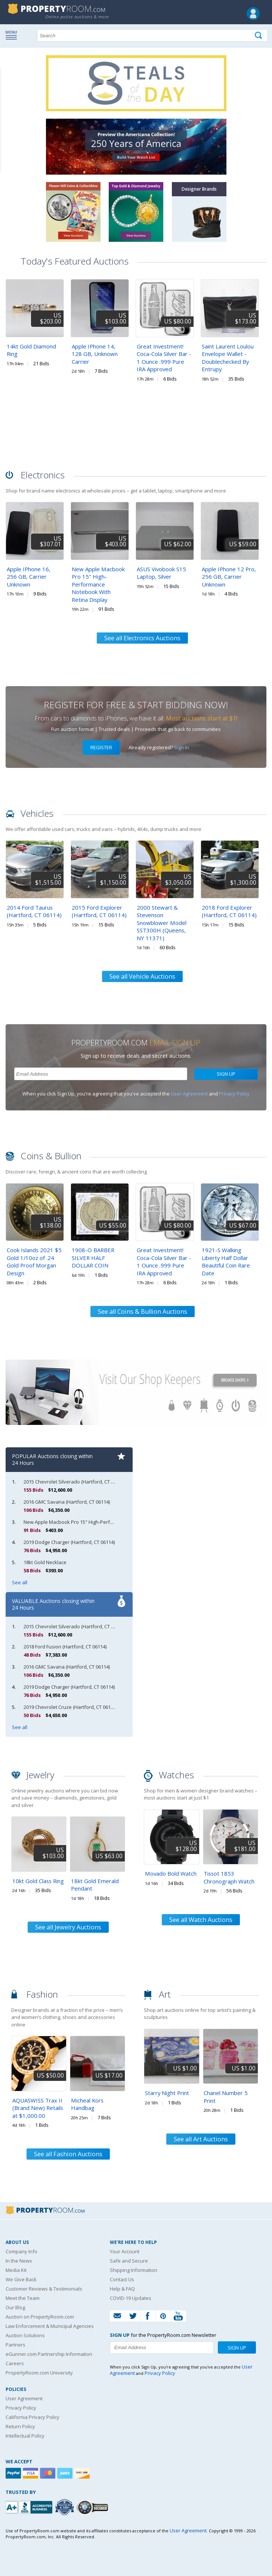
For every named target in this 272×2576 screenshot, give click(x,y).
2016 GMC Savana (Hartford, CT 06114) (67, 1501)
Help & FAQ (122, 2288)
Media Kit (16, 2270)
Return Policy (20, 2426)
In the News (19, 2260)
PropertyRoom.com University (39, 2372)
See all (19, 1582)
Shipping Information (133, 2270)
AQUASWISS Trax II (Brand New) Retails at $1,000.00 (37, 2108)
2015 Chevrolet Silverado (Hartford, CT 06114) (74, 1481)
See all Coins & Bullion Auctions (142, 1311)
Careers (15, 2363)
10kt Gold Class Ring (38, 1881)
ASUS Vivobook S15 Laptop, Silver (161, 573)
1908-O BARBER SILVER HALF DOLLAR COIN (93, 1257)
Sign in (181, 747)
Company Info (21, 2251)
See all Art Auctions (201, 2139)
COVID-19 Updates (130, 2298)
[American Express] (65, 2473)
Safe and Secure (129, 2260)
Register (101, 747)
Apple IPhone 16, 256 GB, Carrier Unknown (28, 576)
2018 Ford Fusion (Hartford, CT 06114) (65, 1646)
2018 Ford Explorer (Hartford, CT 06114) (229, 911)
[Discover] (83, 2473)
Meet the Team (23, 2298)
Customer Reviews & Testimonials (44, 2288)
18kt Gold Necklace (45, 1562)
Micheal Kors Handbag (87, 2104)
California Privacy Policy (32, 2417)
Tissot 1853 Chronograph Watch (229, 1877)
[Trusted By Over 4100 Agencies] (65, 2507)
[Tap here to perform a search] (259, 35)
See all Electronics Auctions (142, 638)
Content (7, 94)
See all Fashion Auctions (68, 2154)
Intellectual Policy (25, 2435)
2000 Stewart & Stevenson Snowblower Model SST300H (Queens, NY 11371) (161, 923)
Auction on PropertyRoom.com (40, 2316)
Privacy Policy (234, 1093)
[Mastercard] (48, 2473)
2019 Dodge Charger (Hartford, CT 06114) (69, 1542)
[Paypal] (14, 2473)
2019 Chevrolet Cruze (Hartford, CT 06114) (70, 1707)
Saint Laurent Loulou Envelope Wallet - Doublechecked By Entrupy (228, 358)
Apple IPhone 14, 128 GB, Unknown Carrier (95, 354)
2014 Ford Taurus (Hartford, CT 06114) (34, 911)
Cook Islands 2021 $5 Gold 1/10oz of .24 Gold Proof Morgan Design (34, 1261)
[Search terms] (152, 35)
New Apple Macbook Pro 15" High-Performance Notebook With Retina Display (98, 584)
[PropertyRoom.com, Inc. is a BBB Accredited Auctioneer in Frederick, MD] (30, 2506)
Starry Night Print (167, 2093)
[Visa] (31, 2473)
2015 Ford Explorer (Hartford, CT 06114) (99, 911)
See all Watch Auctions (200, 1920)
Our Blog (15, 2307)
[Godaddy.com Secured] (94, 2507)
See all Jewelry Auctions (68, 1927)
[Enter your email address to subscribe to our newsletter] (100, 1073)
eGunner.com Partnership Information (49, 2354)
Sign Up (226, 1073)
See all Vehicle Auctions (142, 976)
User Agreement (189, 1093)
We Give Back (21, 2279)
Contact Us (122, 2279)
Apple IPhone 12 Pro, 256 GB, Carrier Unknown (229, 576)
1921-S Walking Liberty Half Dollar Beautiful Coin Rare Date (226, 1261)
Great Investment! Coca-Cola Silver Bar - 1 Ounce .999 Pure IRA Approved (164, 358)
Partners (15, 2344)
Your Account (124, 2251)
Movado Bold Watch (171, 1873)
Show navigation (13, 34)
